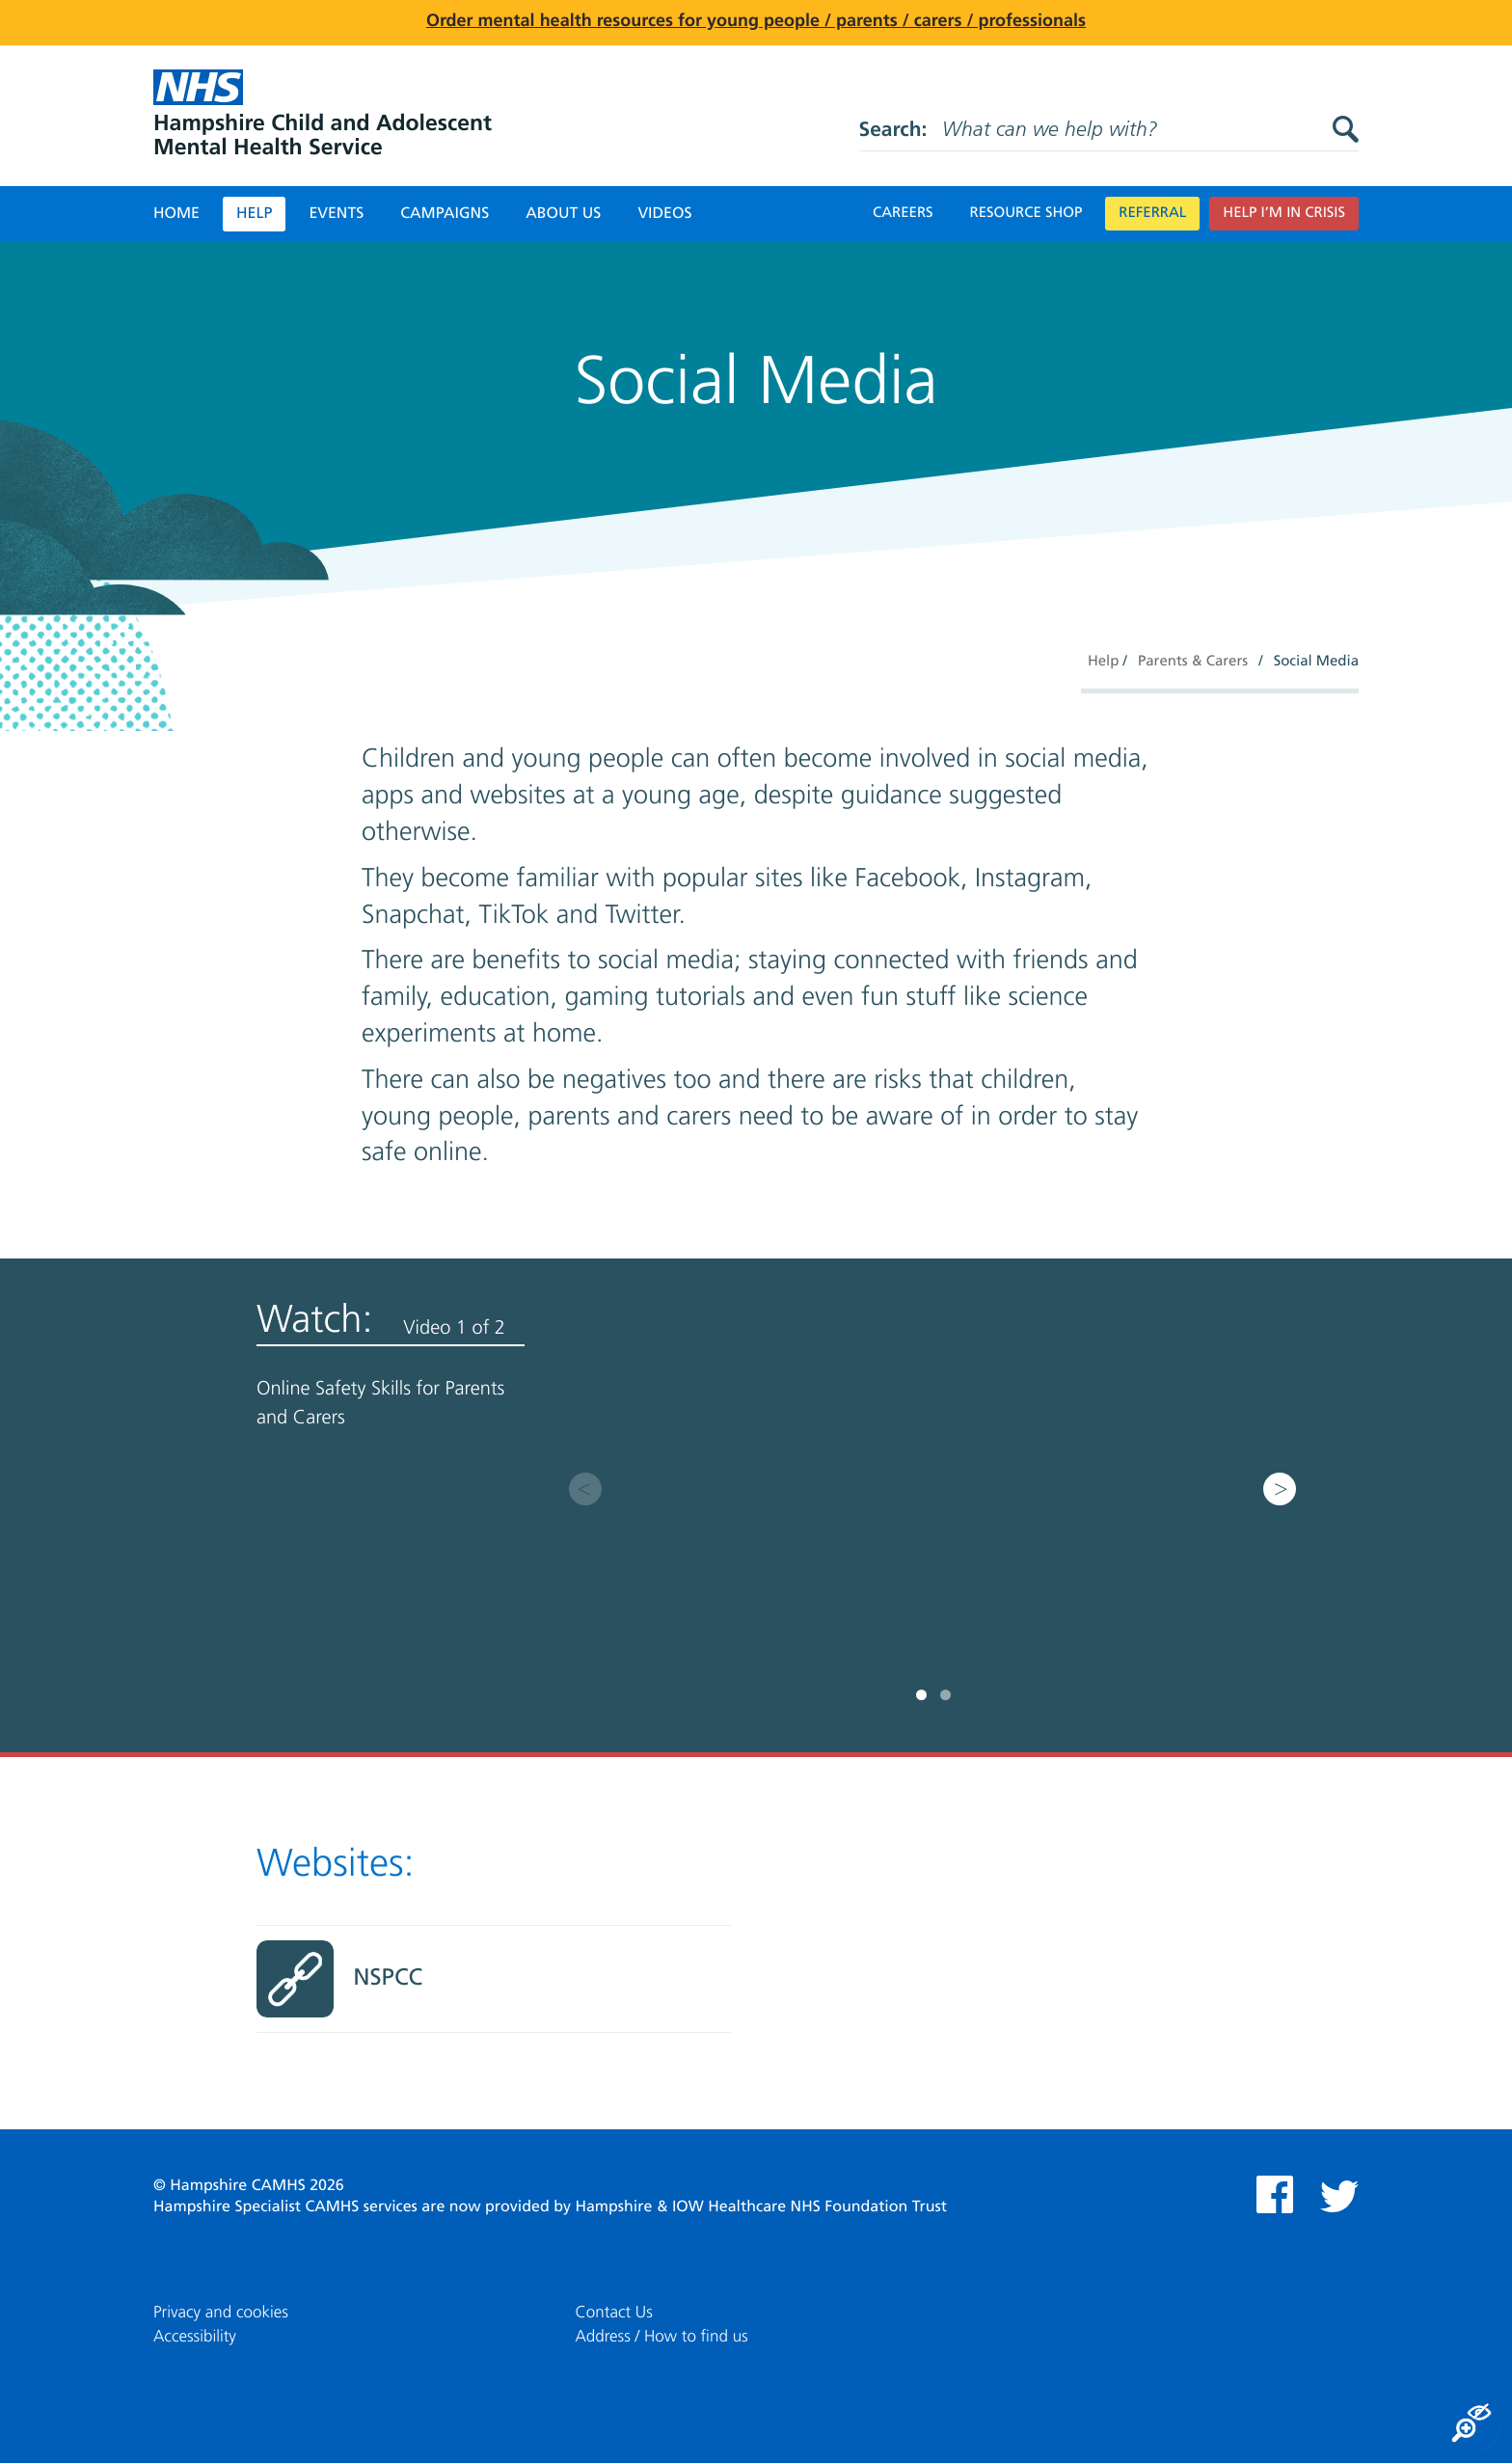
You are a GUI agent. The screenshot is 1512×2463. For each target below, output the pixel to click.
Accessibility (194, 2337)
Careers (903, 213)
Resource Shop (1026, 213)
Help (254, 214)
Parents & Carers (1193, 662)
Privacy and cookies (220, 2313)
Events (336, 214)
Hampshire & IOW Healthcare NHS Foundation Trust (761, 2207)
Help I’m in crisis (1284, 213)
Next (1279, 1489)
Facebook (1274, 2194)
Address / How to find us (662, 2337)
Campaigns (444, 214)
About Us (563, 214)
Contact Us (614, 2313)
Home (176, 214)
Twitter (1339, 2196)
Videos (664, 214)
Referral (1152, 213)
